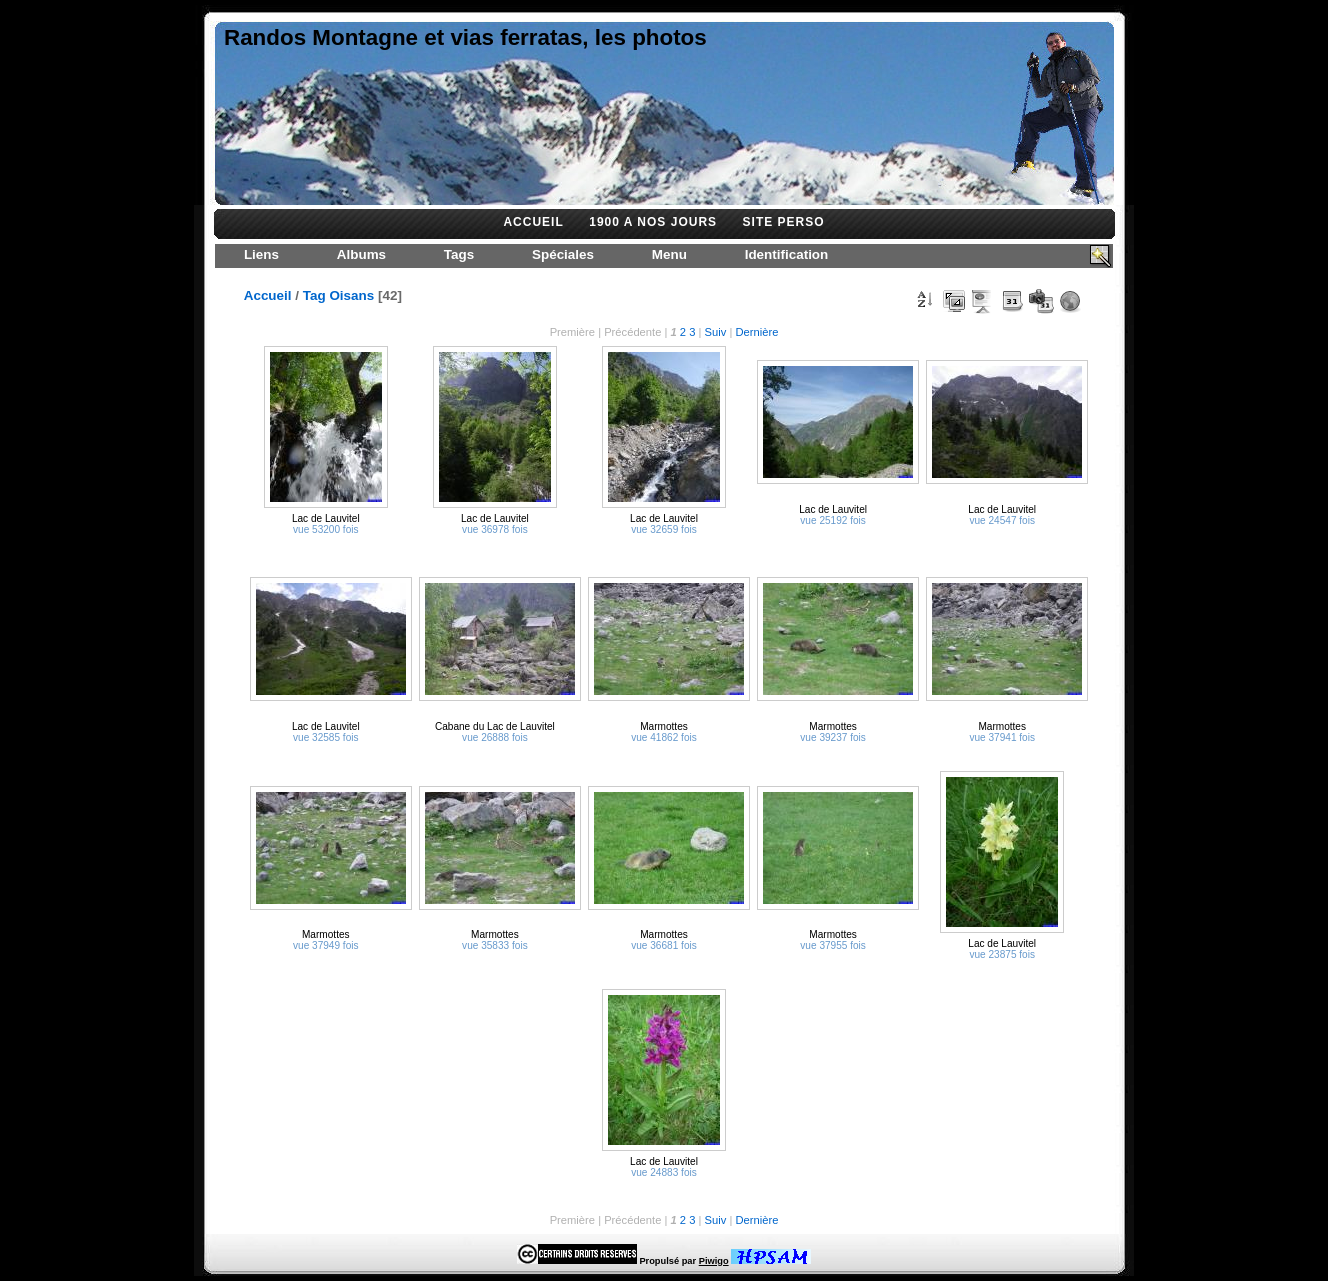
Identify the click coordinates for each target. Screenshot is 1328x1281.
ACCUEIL (533, 222)
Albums (361, 254)
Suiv (716, 332)
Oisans (351, 295)
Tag (314, 295)
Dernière (756, 332)
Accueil (268, 295)
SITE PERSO (784, 222)
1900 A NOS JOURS (653, 222)
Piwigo (714, 1261)
